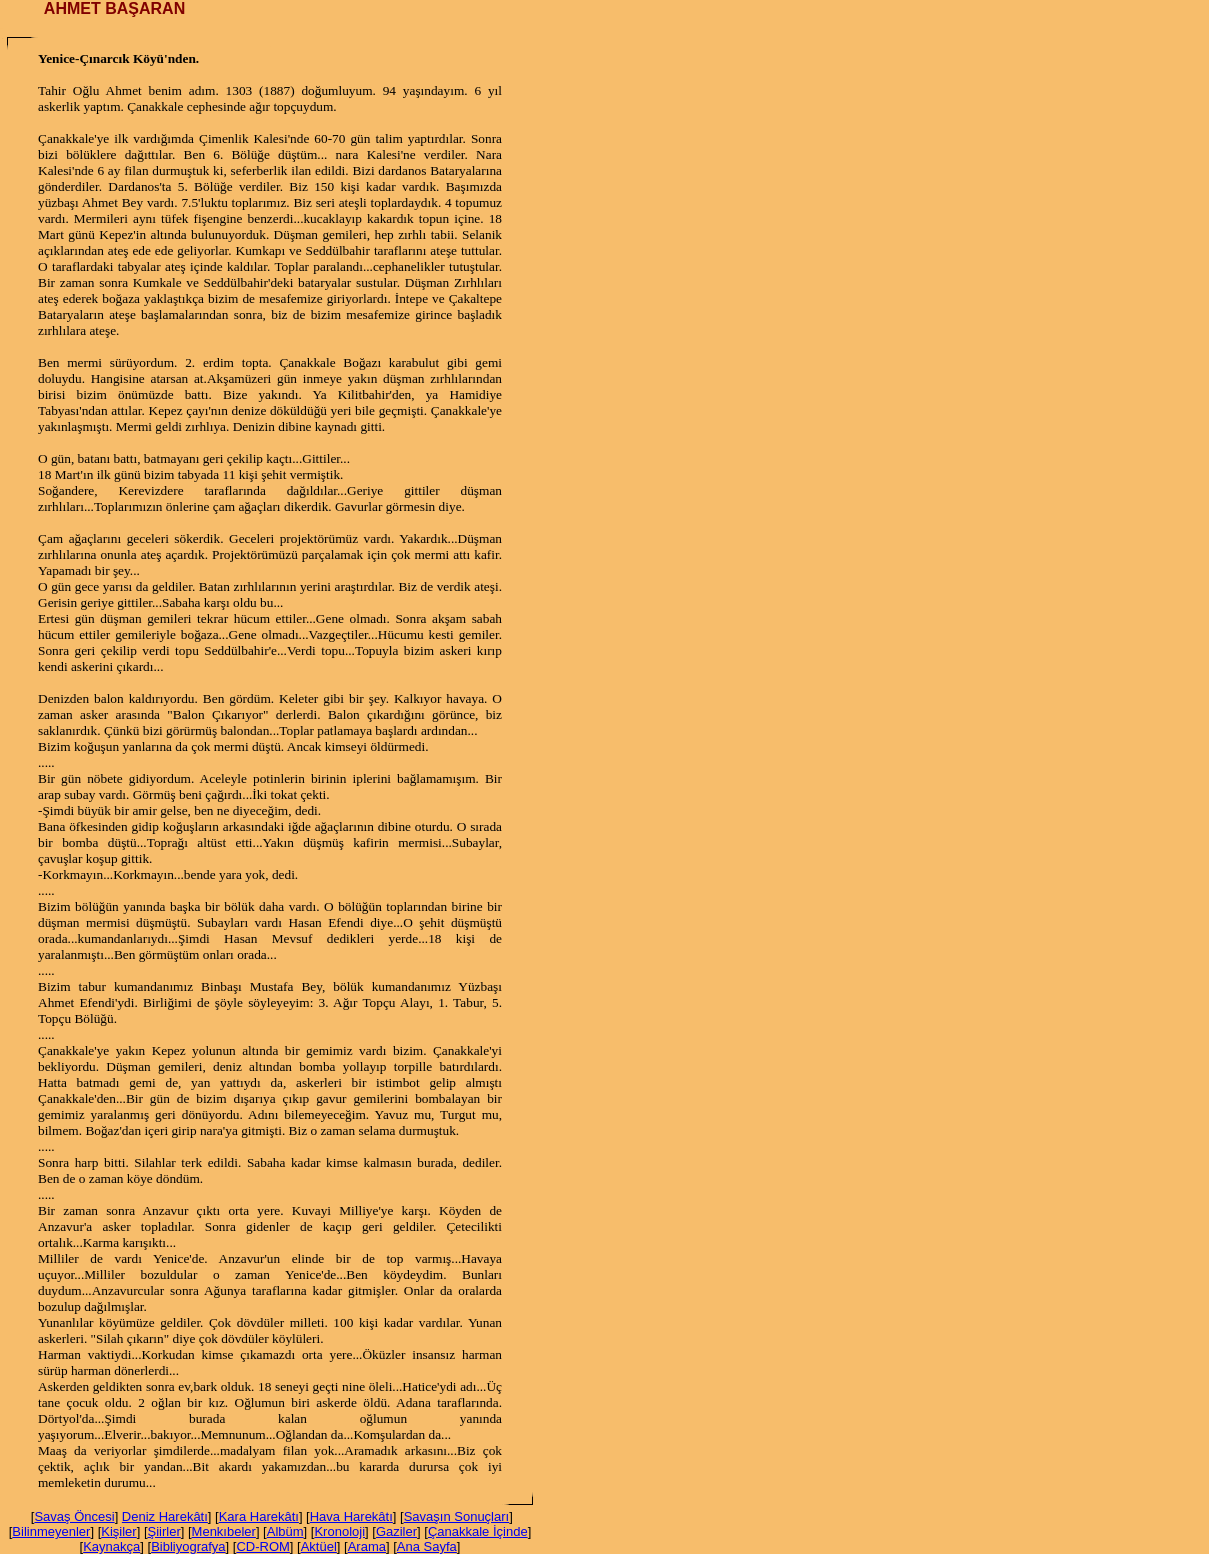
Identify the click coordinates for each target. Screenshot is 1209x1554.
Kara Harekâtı (259, 1516)
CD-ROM (262, 1546)
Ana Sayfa (427, 1546)
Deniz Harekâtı (165, 1516)
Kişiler (118, 1531)
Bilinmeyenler (51, 1531)
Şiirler (164, 1531)
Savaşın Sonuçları (457, 1516)
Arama (367, 1546)
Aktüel (319, 1546)
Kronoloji (339, 1531)
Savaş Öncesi (74, 1516)
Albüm (285, 1531)
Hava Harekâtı (351, 1516)
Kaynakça (111, 1546)
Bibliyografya (188, 1546)
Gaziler (396, 1531)
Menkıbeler (224, 1531)
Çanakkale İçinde (478, 1531)
